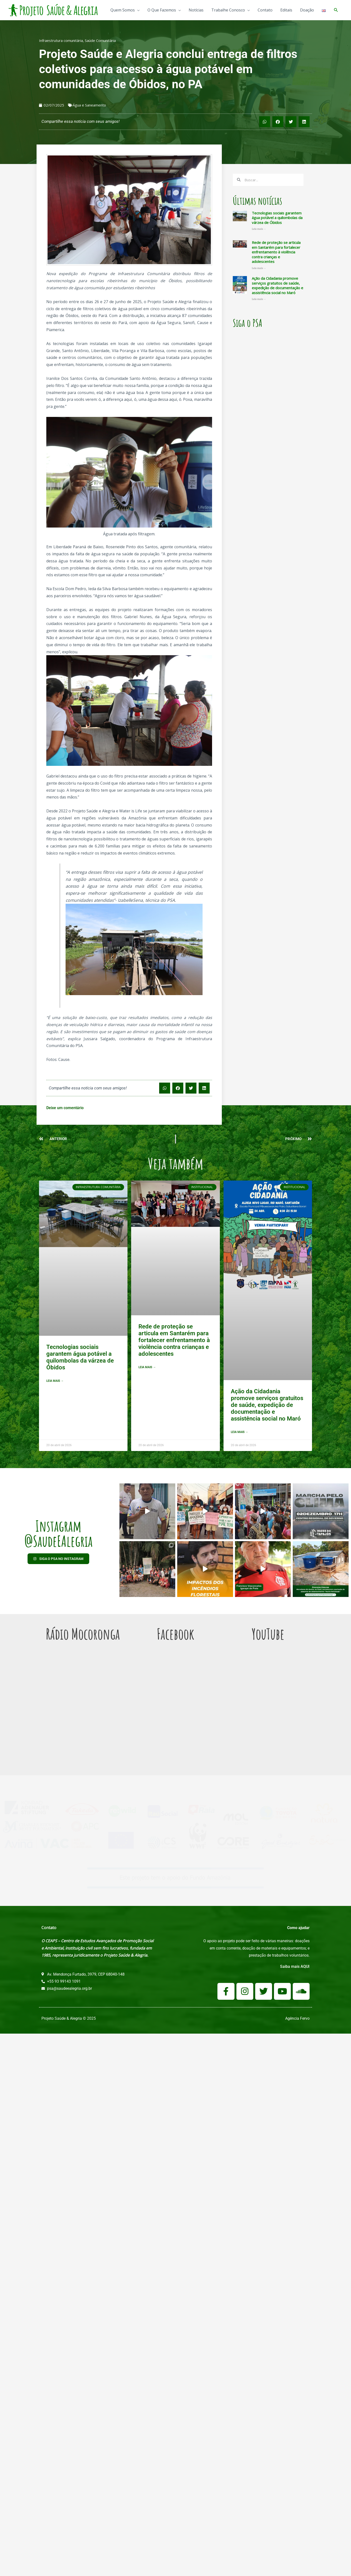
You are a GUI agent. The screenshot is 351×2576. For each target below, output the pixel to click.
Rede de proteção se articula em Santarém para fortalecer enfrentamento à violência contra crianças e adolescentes (276, 269)
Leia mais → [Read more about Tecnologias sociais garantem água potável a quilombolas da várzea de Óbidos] (259, 245)
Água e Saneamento (89, 121)
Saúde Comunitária (100, 57)
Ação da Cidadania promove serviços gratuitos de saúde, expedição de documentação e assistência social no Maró (277, 302)
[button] (336, 29)
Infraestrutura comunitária (61, 57)
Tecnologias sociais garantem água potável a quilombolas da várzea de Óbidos (277, 234)
